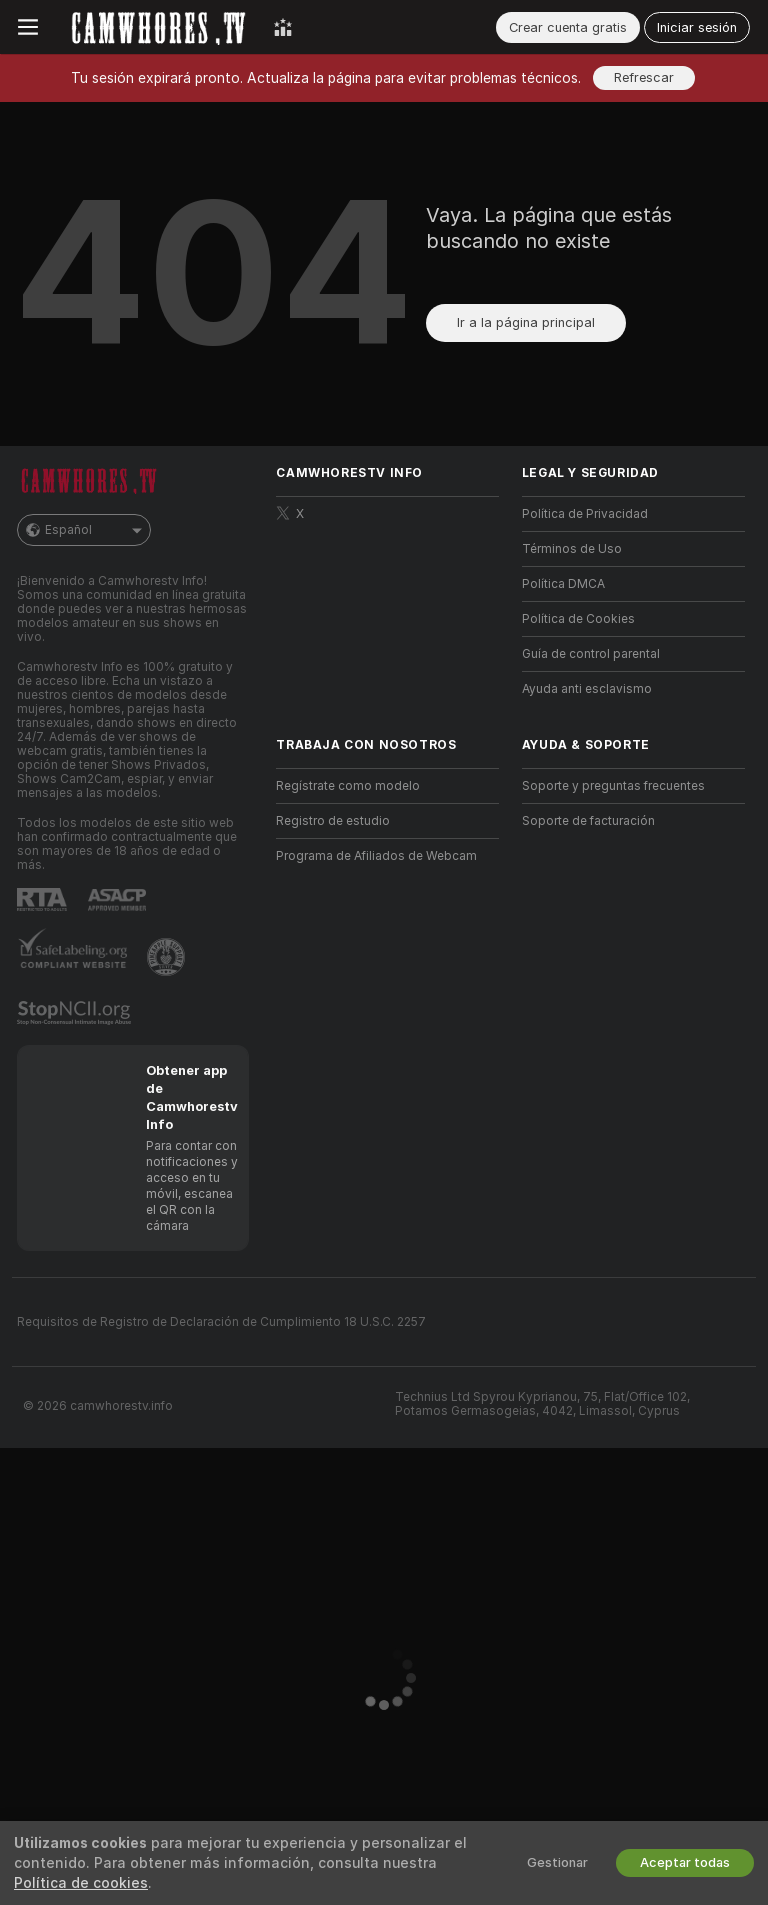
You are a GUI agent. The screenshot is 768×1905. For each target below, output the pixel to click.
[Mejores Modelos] (283, 27)
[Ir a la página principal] (156, 27)
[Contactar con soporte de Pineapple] (168, 957)
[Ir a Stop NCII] (76, 1013)
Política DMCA (563, 584)
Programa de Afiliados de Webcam (376, 856)
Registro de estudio (333, 821)
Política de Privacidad (585, 514)
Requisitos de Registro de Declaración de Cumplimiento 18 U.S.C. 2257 (221, 1322)
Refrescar (644, 77)
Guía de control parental (591, 654)
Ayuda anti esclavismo (587, 689)
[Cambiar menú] (28, 27)
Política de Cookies (578, 619)
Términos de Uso (572, 549)
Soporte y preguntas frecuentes (613, 786)
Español (84, 530)
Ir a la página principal (526, 322)
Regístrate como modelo (348, 786)
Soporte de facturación (588, 821)
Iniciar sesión (697, 27)
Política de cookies (81, 1883)
